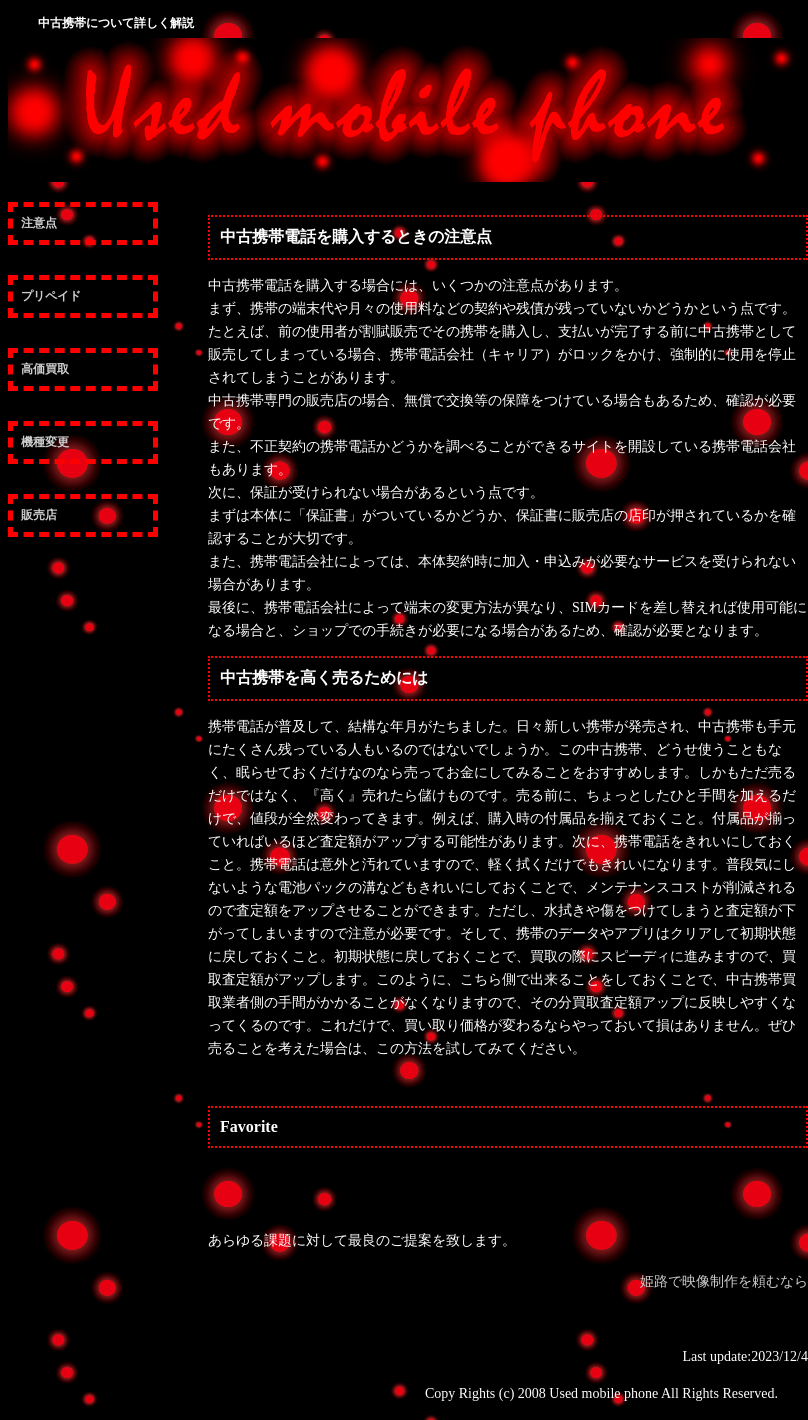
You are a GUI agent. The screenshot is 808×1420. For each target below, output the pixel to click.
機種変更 (45, 442)
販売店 (39, 515)
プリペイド (51, 296)
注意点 (39, 223)
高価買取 (45, 369)
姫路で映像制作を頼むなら (724, 1281)
